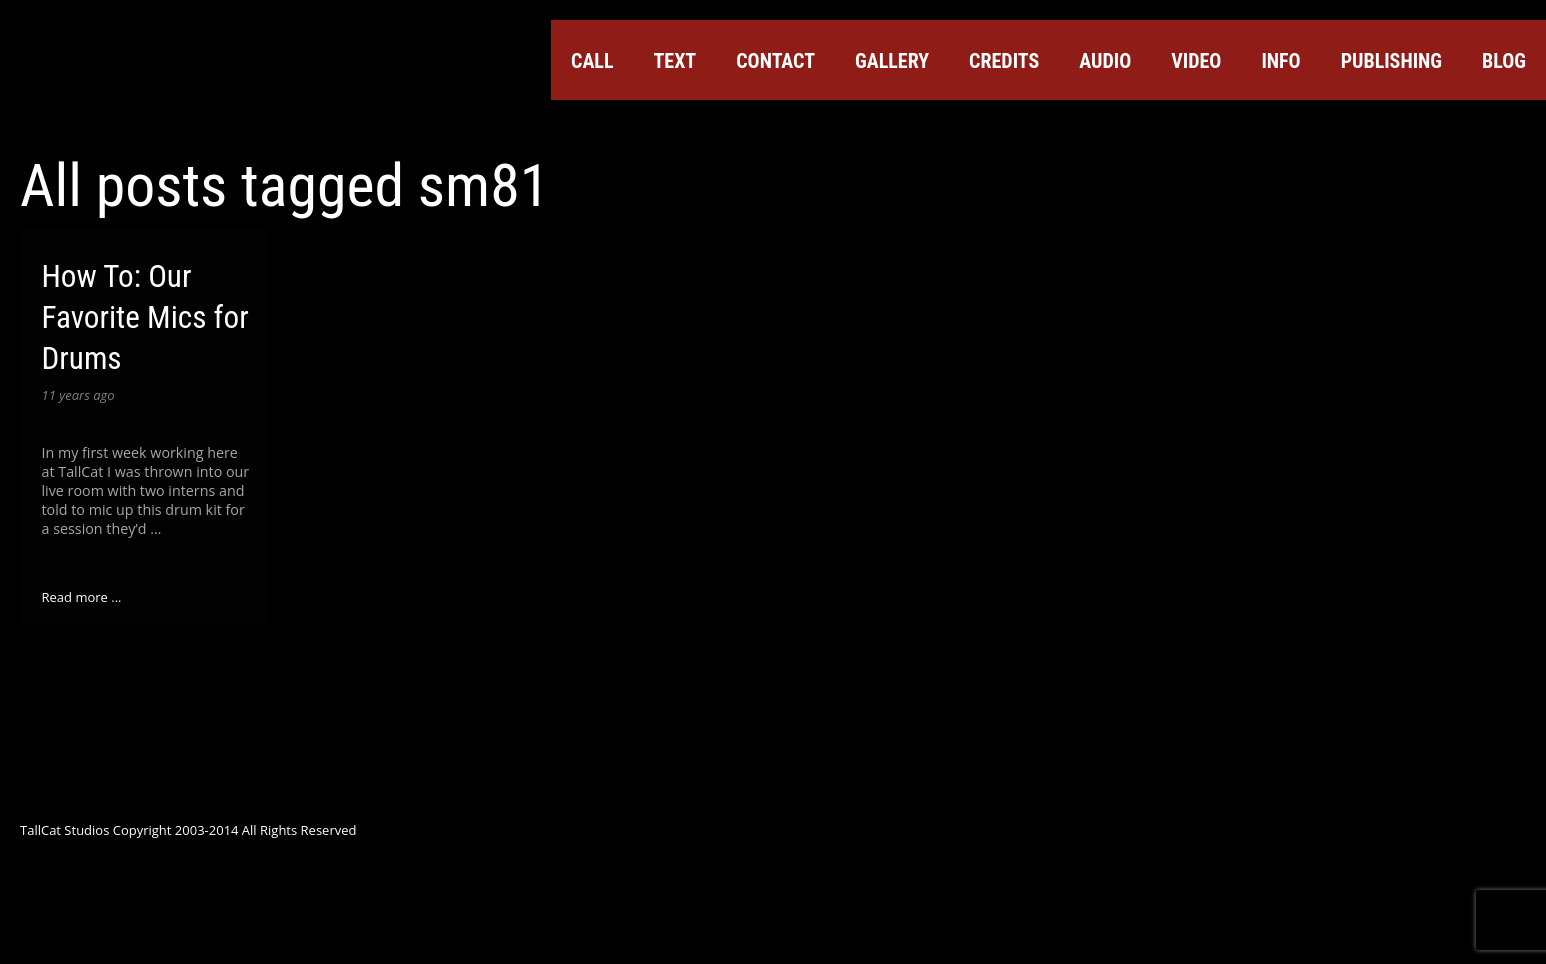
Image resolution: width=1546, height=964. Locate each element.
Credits (1004, 61)
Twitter (1247, 127)
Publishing (1391, 61)
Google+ (1319, 127)
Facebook (1283, 127)
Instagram (1499, 127)
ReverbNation (1427, 127)
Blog (1504, 61)
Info (1280, 61)
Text (674, 61)
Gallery (892, 61)
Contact (775, 61)
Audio (1105, 61)
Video (1196, 61)
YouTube (1355, 127)
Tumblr (1463, 127)
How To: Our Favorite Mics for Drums (145, 317)
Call (592, 61)
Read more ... (82, 597)
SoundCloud (1391, 127)
